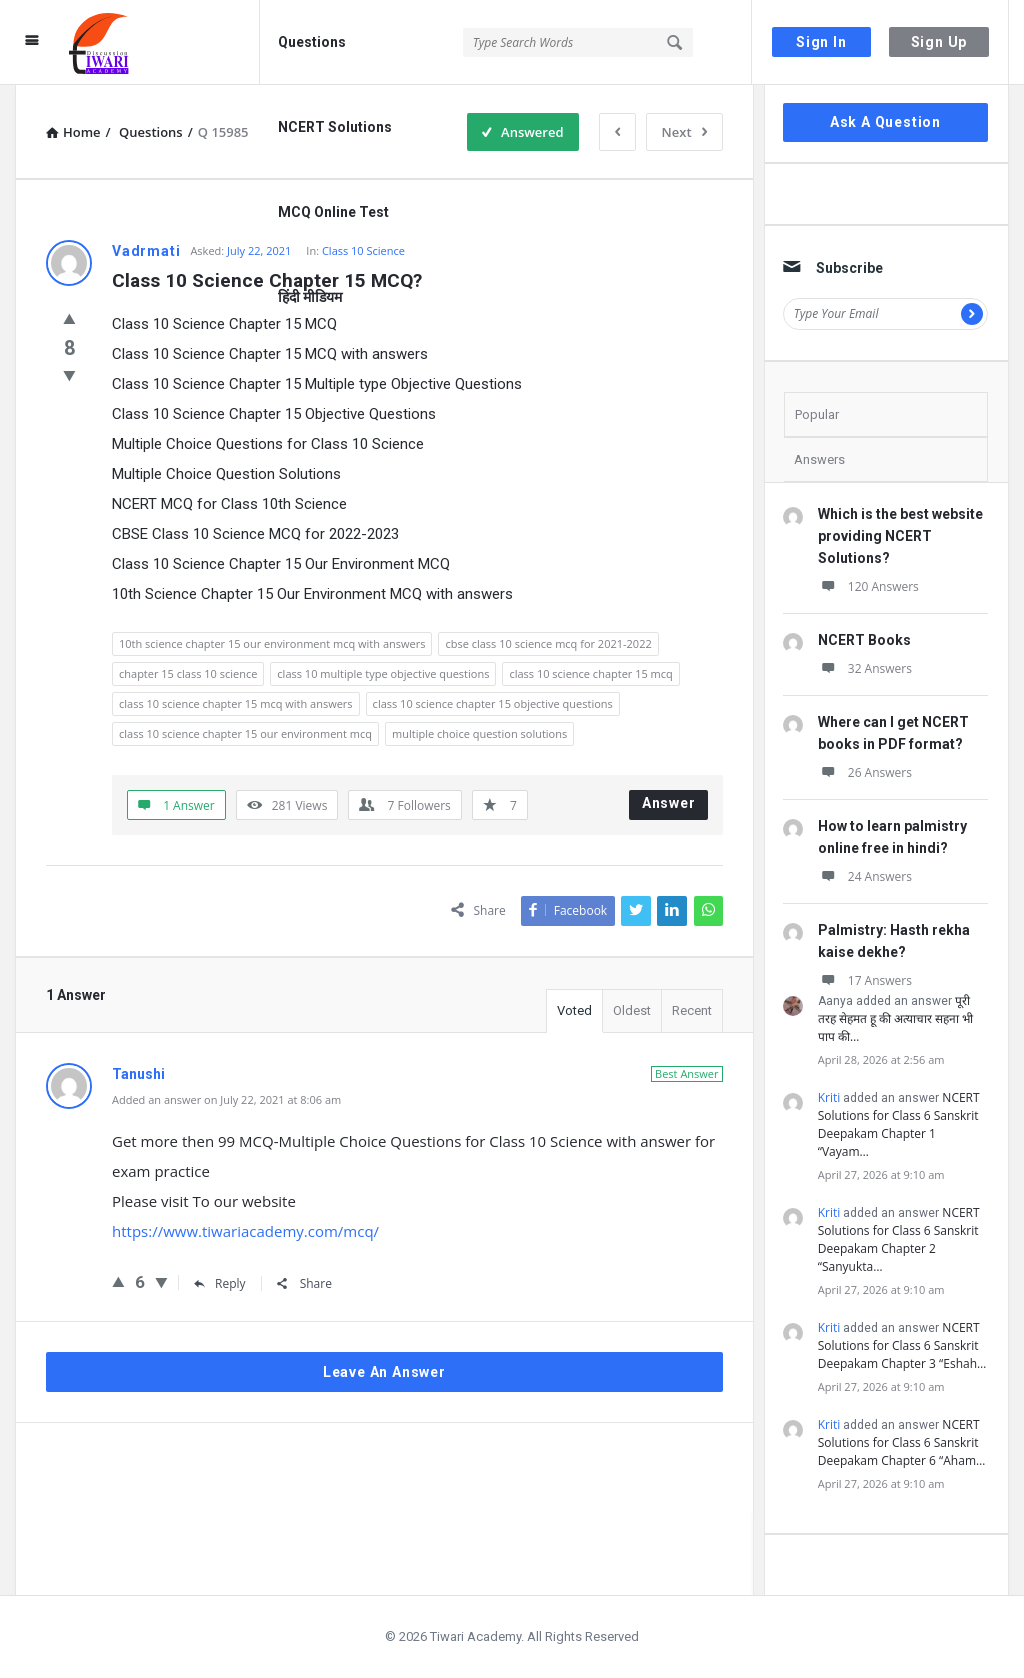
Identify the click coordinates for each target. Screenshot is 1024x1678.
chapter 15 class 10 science (188, 673)
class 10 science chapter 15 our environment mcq (245, 733)
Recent (692, 1010)
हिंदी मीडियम (310, 297)
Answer (669, 803)
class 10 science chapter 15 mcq (590, 673)
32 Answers (865, 668)
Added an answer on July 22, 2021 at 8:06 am (226, 1099)
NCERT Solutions (335, 127)
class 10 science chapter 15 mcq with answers (236, 703)
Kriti (829, 1097)
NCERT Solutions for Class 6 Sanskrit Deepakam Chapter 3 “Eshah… (902, 1345)
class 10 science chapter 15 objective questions (493, 703)
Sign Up (939, 42)
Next (684, 132)
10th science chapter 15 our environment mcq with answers (272, 643)
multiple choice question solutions (479, 733)
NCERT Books (864, 640)
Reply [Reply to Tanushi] (220, 1283)
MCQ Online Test (333, 212)
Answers (819, 459)
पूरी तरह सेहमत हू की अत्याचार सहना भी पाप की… (896, 1018)
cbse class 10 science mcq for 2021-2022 (548, 643)
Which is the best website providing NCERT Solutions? (900, 536)
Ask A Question (885, 122)
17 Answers (865, 980)
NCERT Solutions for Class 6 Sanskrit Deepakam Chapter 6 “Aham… (902, 1442)
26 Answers (865, 772)
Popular (817, 414)
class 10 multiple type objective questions (383, 673)
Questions (312, 42)
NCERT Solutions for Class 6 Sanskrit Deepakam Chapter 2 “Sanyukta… (899, 1239)
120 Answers (868, 586)
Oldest (632, 1010)
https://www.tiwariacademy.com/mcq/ (245, 1231)
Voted (574, 1010)
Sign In (821, 42)
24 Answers (865, 876)
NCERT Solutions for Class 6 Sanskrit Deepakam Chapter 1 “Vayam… (899, 1124)
